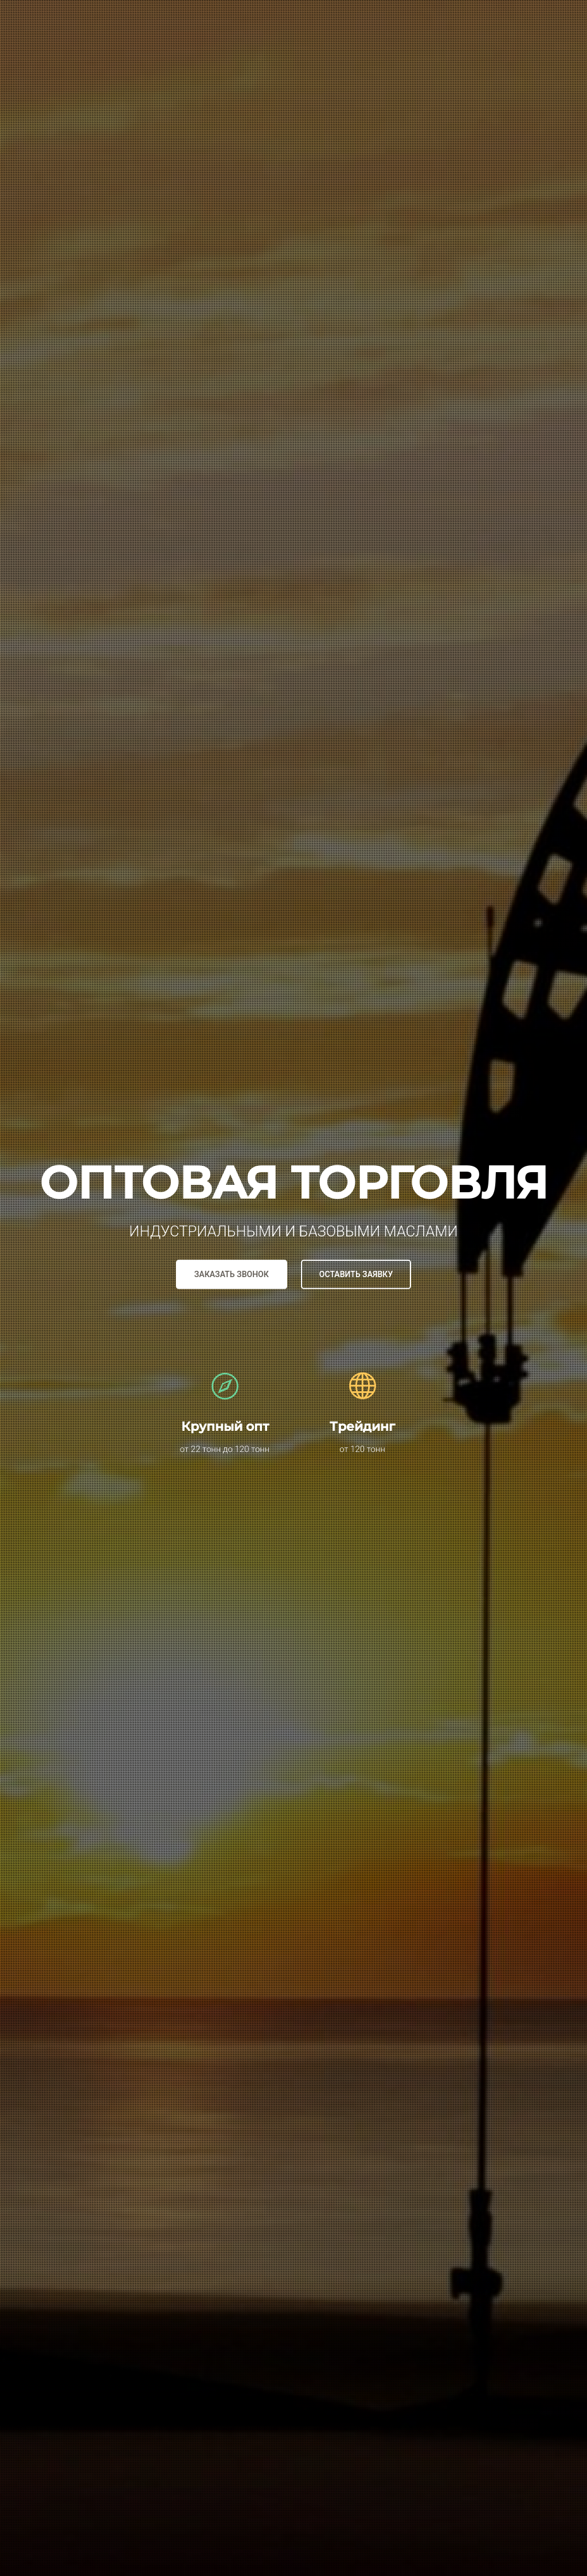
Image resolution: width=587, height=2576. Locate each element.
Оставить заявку (356, 1274)
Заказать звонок (231, 1274)
